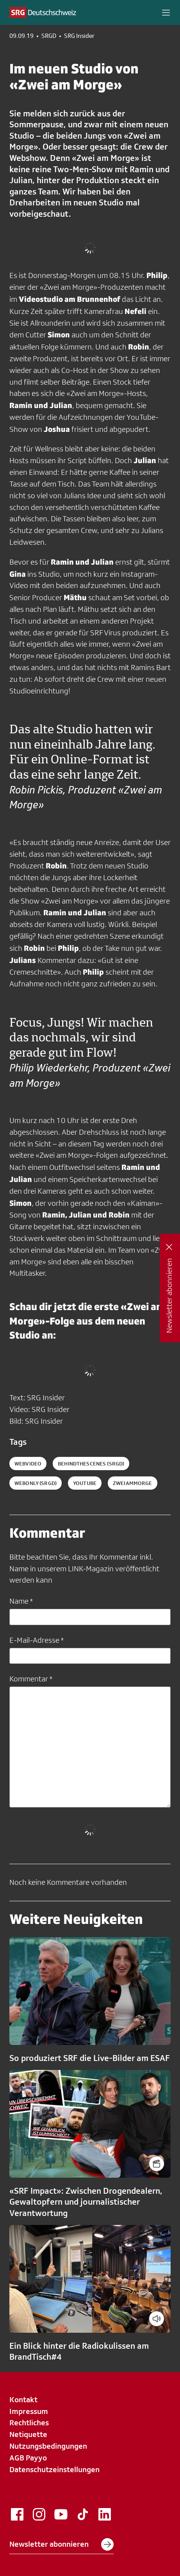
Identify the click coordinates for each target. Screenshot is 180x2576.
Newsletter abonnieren (61, 2544)
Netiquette (28, 2434)
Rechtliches (29, 2422)
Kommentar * (30, 1678)
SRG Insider (79, 35)
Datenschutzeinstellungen (54, 2469)
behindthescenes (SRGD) (91, 1463)
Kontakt (23, 2399)
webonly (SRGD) (35, 1483)
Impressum (28, 2411)
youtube (84, 1483)
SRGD (48, 35)
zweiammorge (132, 1483)
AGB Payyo (28, 2457)
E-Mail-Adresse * (36, 1640)
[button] (166, 12)
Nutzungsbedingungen (48, 2446)
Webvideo (27, 1463)
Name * (21, 1601)
